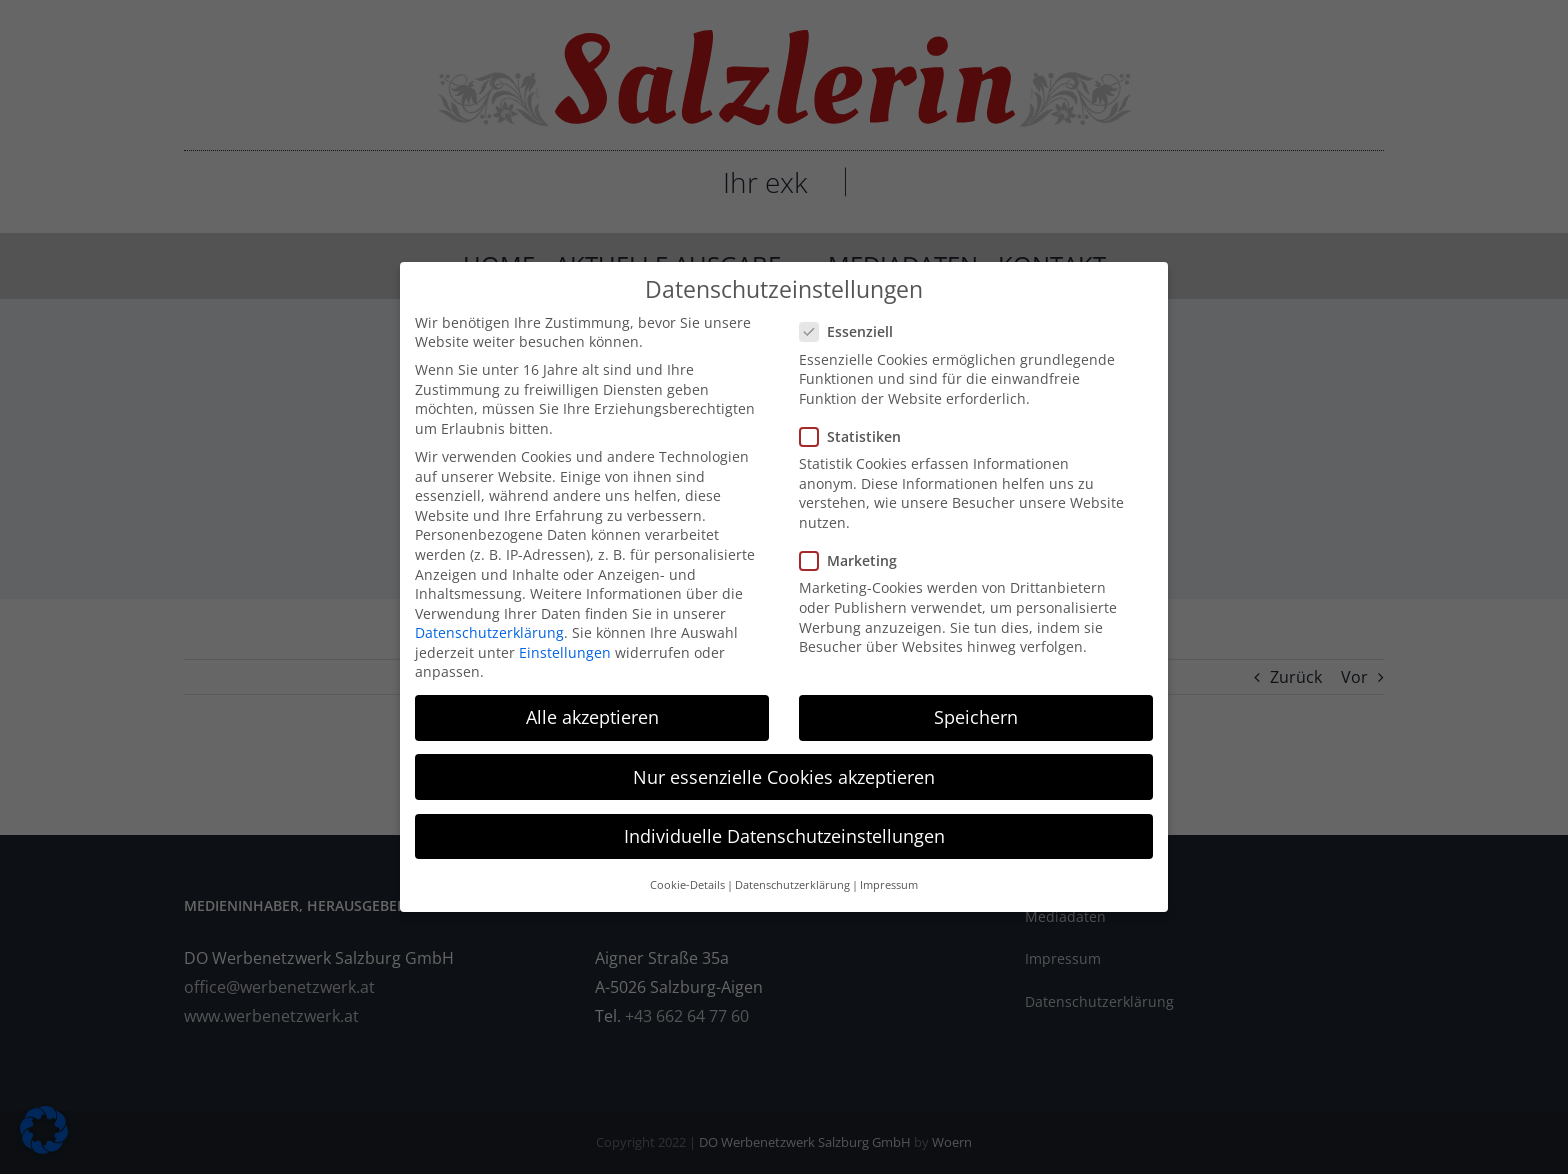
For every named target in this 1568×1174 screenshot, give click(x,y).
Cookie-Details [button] (687, 885)
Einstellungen (565, 651)
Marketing (856, 560)
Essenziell (854, 331)
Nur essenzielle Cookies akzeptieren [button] (784, 776)
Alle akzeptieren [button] (592, 717)
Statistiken (858, 436)
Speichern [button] (976, 717)
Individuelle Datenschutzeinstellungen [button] (784, 835)
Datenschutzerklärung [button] (792, 885)
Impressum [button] (889, 885)
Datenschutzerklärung (489, 632)
